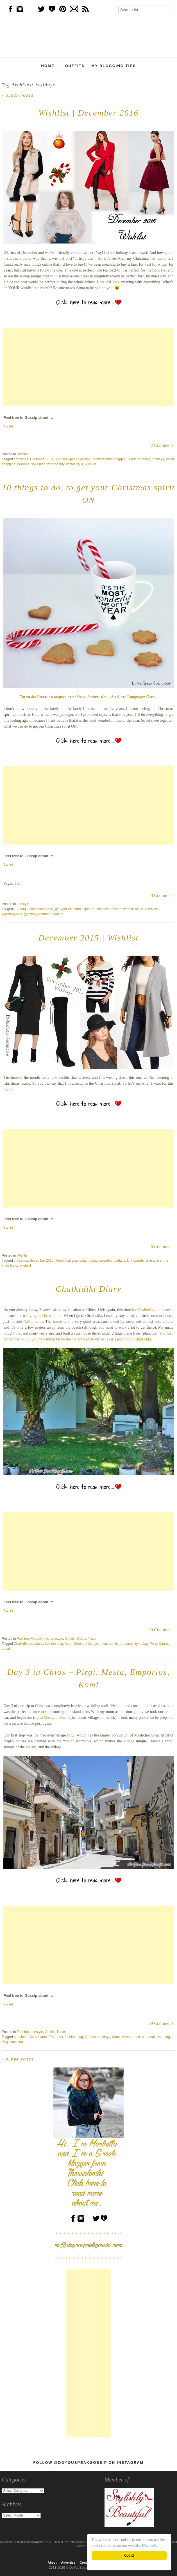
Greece (78, 1644)
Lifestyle (23, 904)
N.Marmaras (33, 1321)
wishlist (90, 464)
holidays (158, 459)
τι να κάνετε (149, 909)
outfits (113, 1644)
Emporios (56, 2037)
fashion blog (54, 1644)
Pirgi (71, 1735)
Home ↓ (49, 66)
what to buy (55, 464)
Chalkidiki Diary (88, 1288)
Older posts (18, 95)
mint (104, 1644)
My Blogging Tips (113, 66)
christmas (21, 459)
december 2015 (41, 1260)
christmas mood (41, 909)
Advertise (68, 2562)
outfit (136, 2037)
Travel (92, 1639)
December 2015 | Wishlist (88, 937)
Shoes (81, 1639)
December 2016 (42, 459)
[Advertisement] (88, 367)
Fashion (23, 1639)
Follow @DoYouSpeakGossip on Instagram (88, 2462)
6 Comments (162, 1246)
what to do (131, 909)
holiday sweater (99, 1260)
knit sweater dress (140, 1260)
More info (149, 2545)
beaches (20, 2037)
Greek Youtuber (138, 459)
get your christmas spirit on (75, 909)
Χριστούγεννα (12, 914)
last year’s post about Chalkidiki (125, 1339)
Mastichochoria (56, 1717)
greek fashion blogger (108, 459)
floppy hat (62, 1260)
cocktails (36, 1644)
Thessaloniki (52, 1316)
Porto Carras (159, 1644)
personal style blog (31, 464)
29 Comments (160, 2023)
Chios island (37, 2037)
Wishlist (22, 454)
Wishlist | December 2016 (88, 112)
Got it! (129, 2555)
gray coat (79, 1260)
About (52, 2562)
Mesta (126, 2037)
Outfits (75, 66)
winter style (74, 464)
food (68, 1644)
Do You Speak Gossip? (73, 459)
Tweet (8, 426)
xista (68, 1741)
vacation (8, 1649)
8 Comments (162, 895)
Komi (116, 2037)
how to (116, 909)
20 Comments (160, 1629)
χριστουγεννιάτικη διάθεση (43, 914)
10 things (21, 909)
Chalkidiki (146, 1310)
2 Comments (162, 445)
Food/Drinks (40, 1639)
